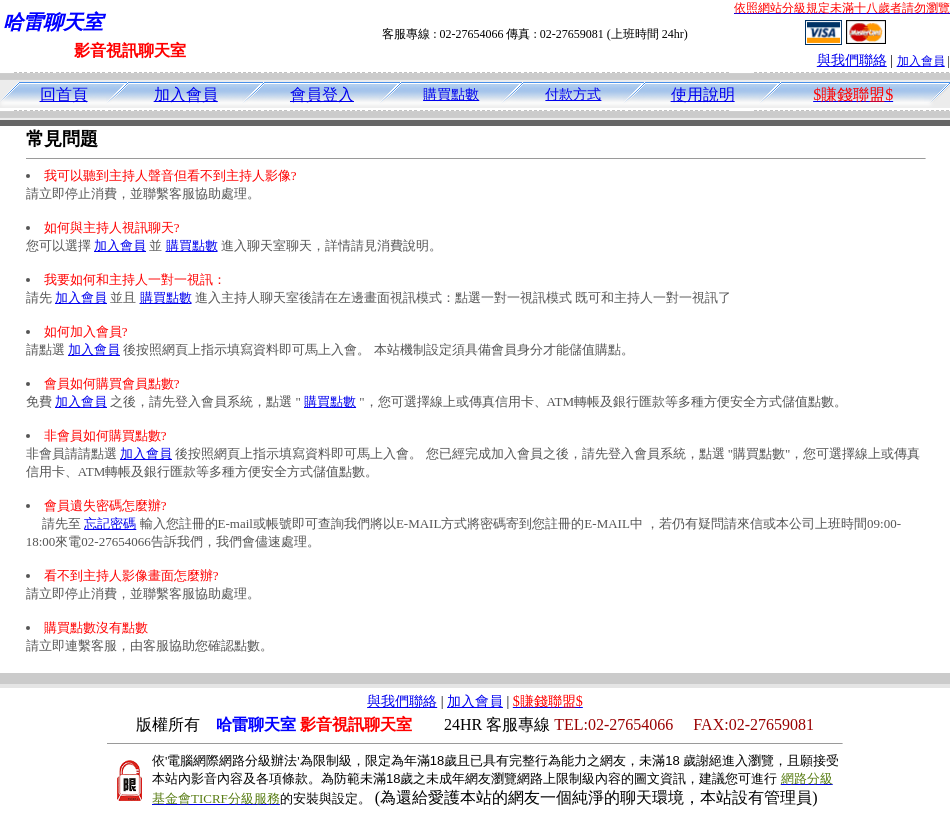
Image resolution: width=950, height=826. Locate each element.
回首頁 (64, 94)
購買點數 (451, 94)
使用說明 (703, 94)
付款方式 (573, 94)
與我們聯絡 (852, 60)
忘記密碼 (110, 523)
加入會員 (921, 61)
